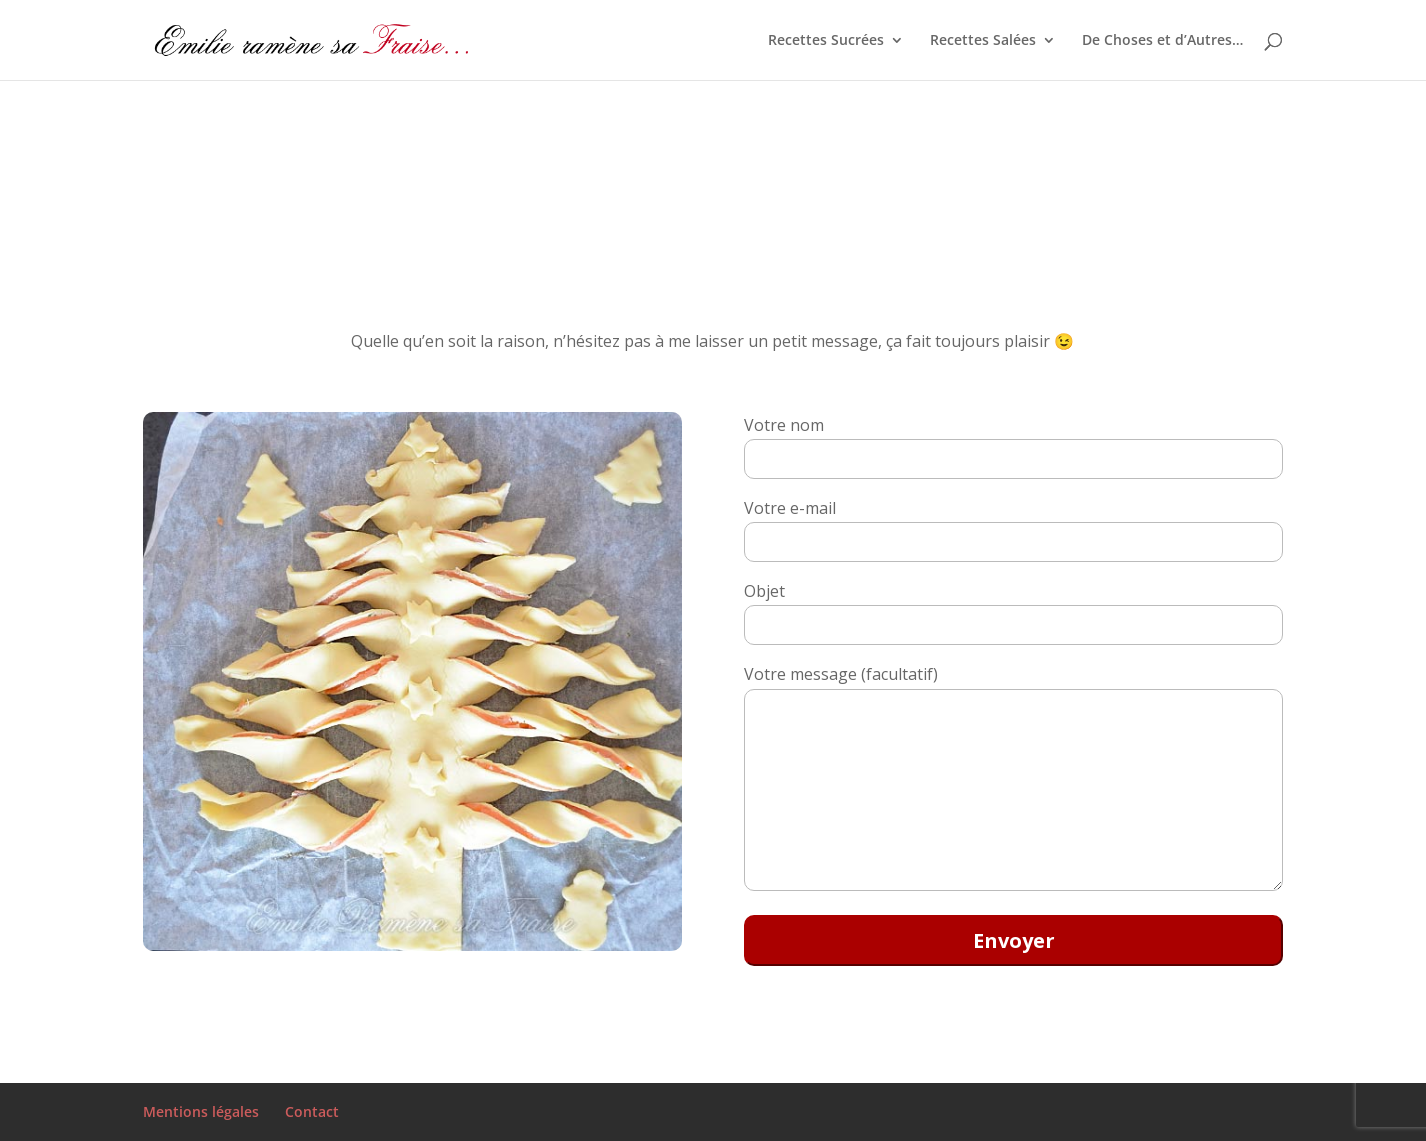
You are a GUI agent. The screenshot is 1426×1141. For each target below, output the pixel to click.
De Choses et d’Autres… (1162, 41)
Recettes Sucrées (826, 41)
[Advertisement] (600, 161)
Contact (312, 1111)
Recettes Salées (983, 41)
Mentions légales (201, 1111)
